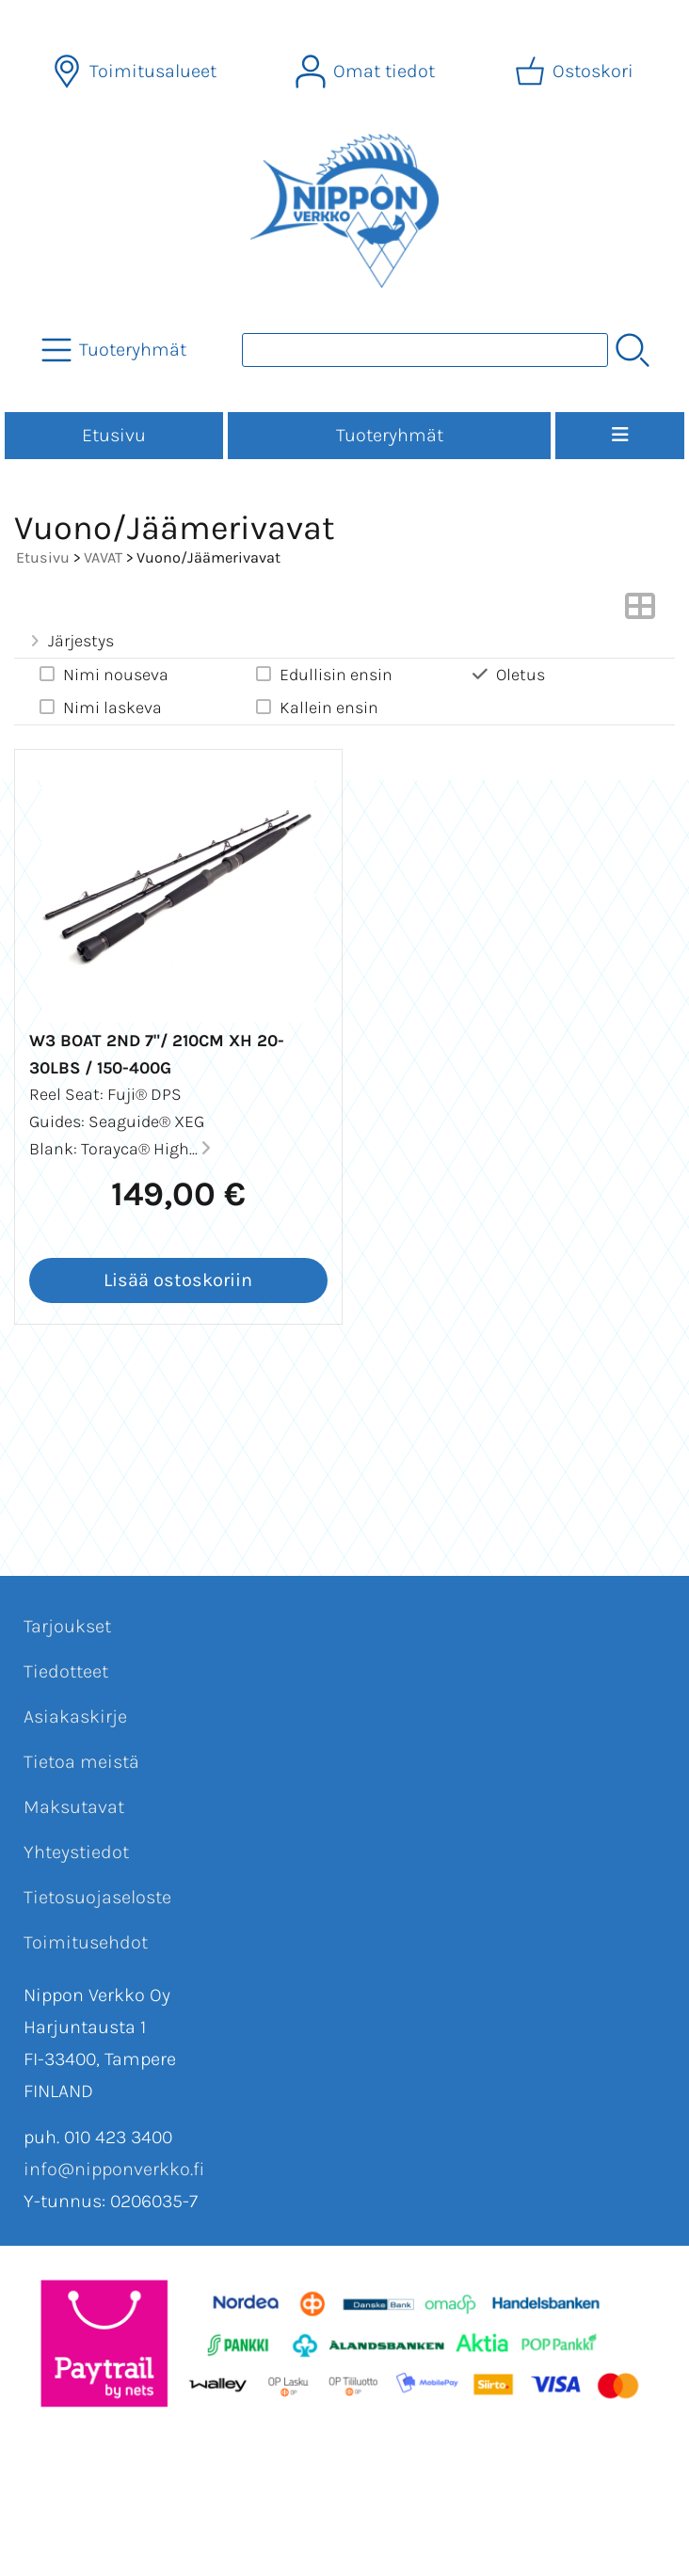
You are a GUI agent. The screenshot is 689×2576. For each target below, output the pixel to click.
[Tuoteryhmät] (116, 350)
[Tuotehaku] (425, 350)
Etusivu (114, 435)
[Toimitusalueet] (136, 71)
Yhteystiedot (76, 1852)
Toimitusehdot (86, 1942)
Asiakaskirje (75, 1716)
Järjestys (69, 640)
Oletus (507, 674)
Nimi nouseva (102, 674)
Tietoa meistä (81, 1762)
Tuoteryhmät (389, 435)
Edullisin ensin (323, 674)
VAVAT (103, 557)
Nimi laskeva (99, 707)
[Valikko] (619, 435)
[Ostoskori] (576, 71)
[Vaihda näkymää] (640, 611)
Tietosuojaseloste (97, 1897)
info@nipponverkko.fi (114, 2169)
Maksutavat (74, 1807)
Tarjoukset (67, 1626)
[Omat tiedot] (367, 71)
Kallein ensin (315, 707)
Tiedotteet (66, 1671)
